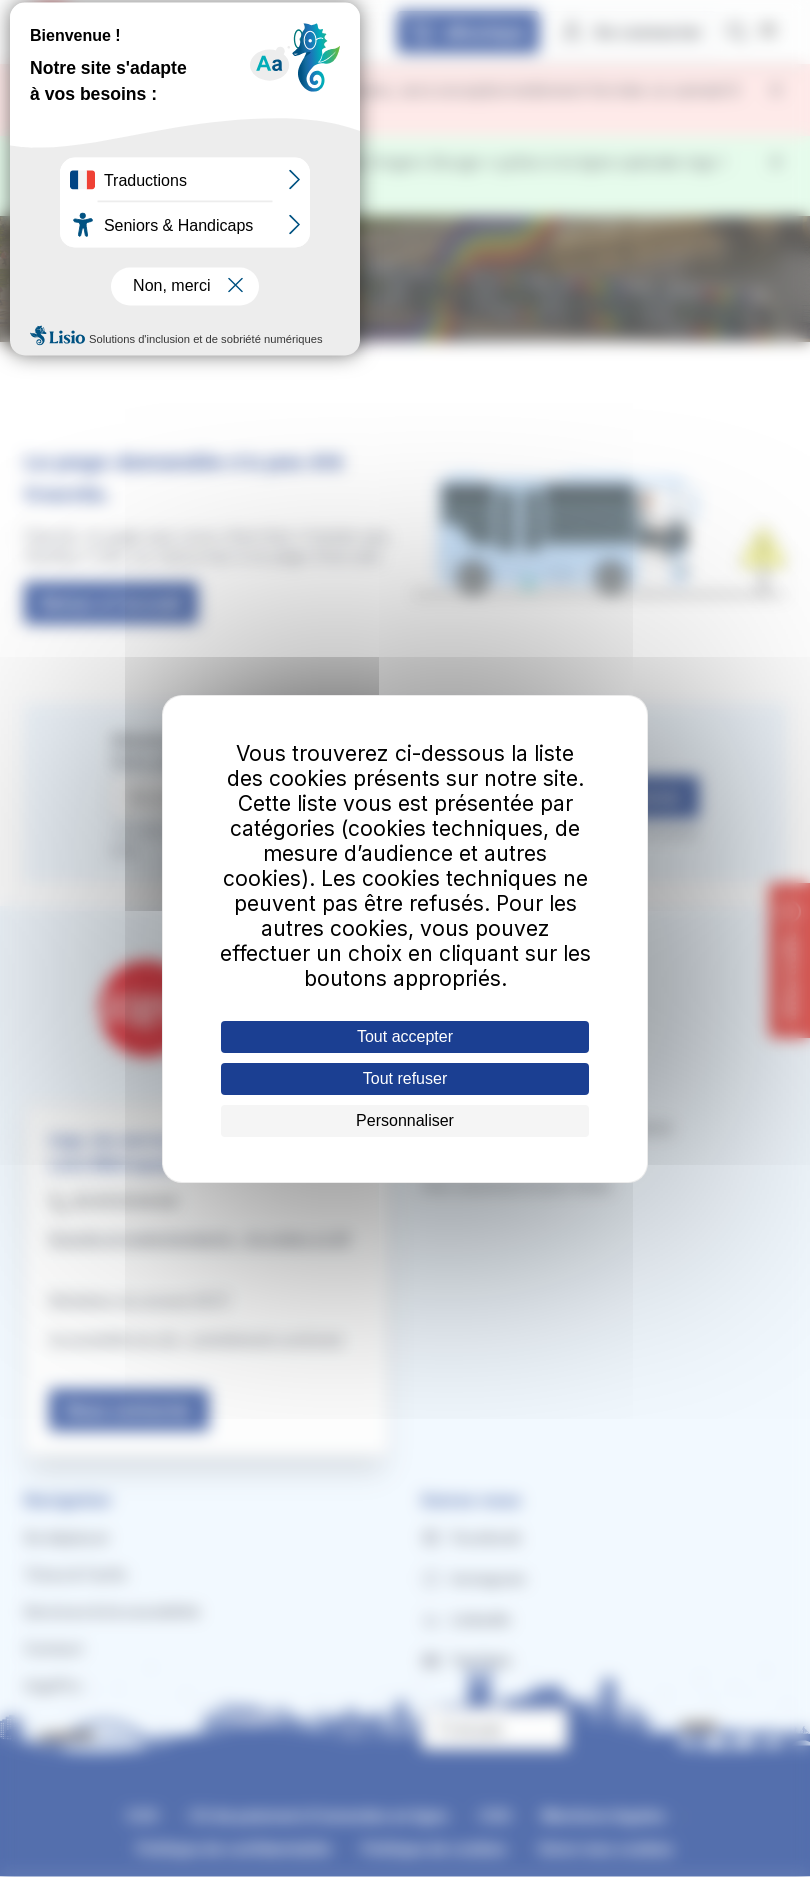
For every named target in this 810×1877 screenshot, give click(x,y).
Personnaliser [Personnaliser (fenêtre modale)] (405, 1120)
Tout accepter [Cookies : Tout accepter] (405, 1036)
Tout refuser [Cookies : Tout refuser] (405, 1078)
